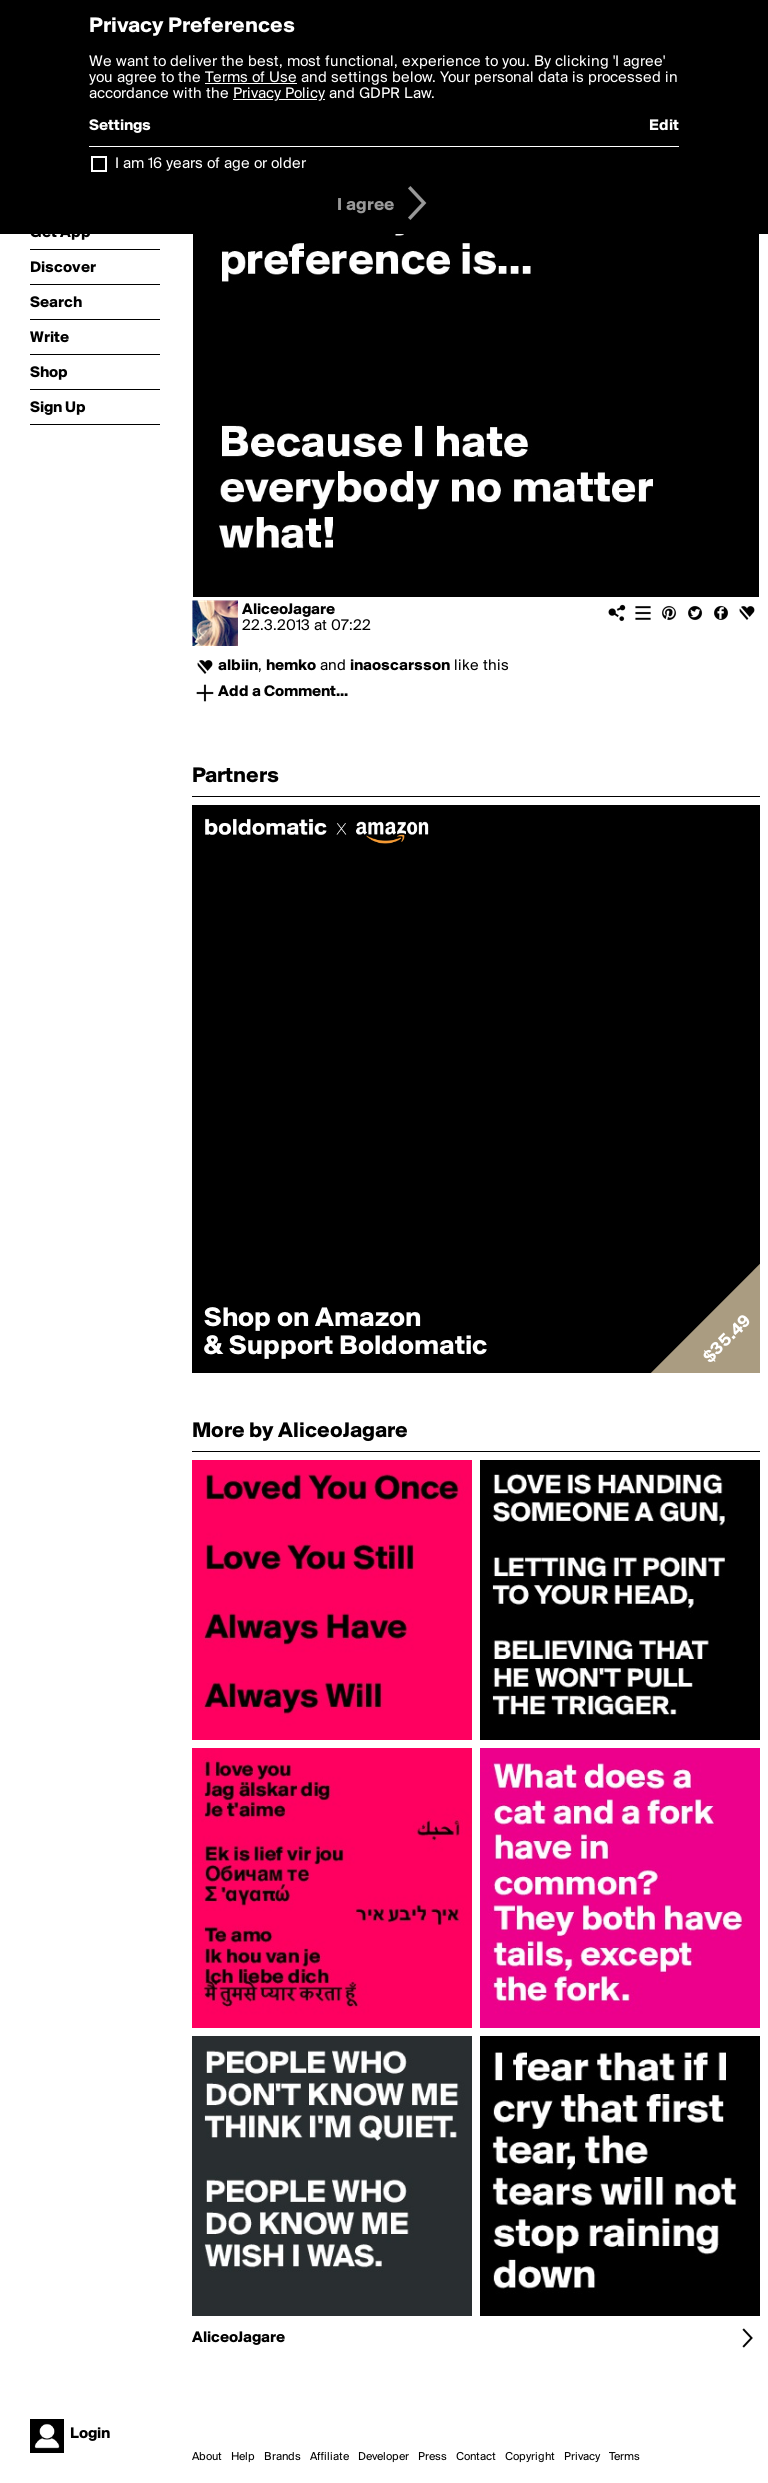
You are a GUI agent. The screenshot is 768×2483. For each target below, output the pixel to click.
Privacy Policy (279, 94)
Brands (282, 2457)
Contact (476, 2457)
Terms (624, 2457)
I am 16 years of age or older (210, 164)
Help (243, 2457)
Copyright (530, 2457)
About (207, 2457)
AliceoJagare (288, 610)
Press (432, 2457)
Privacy (582, 2457)
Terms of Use (251, 78)
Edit (664, 126)
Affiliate (329, 2457)
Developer (383, 2457)
